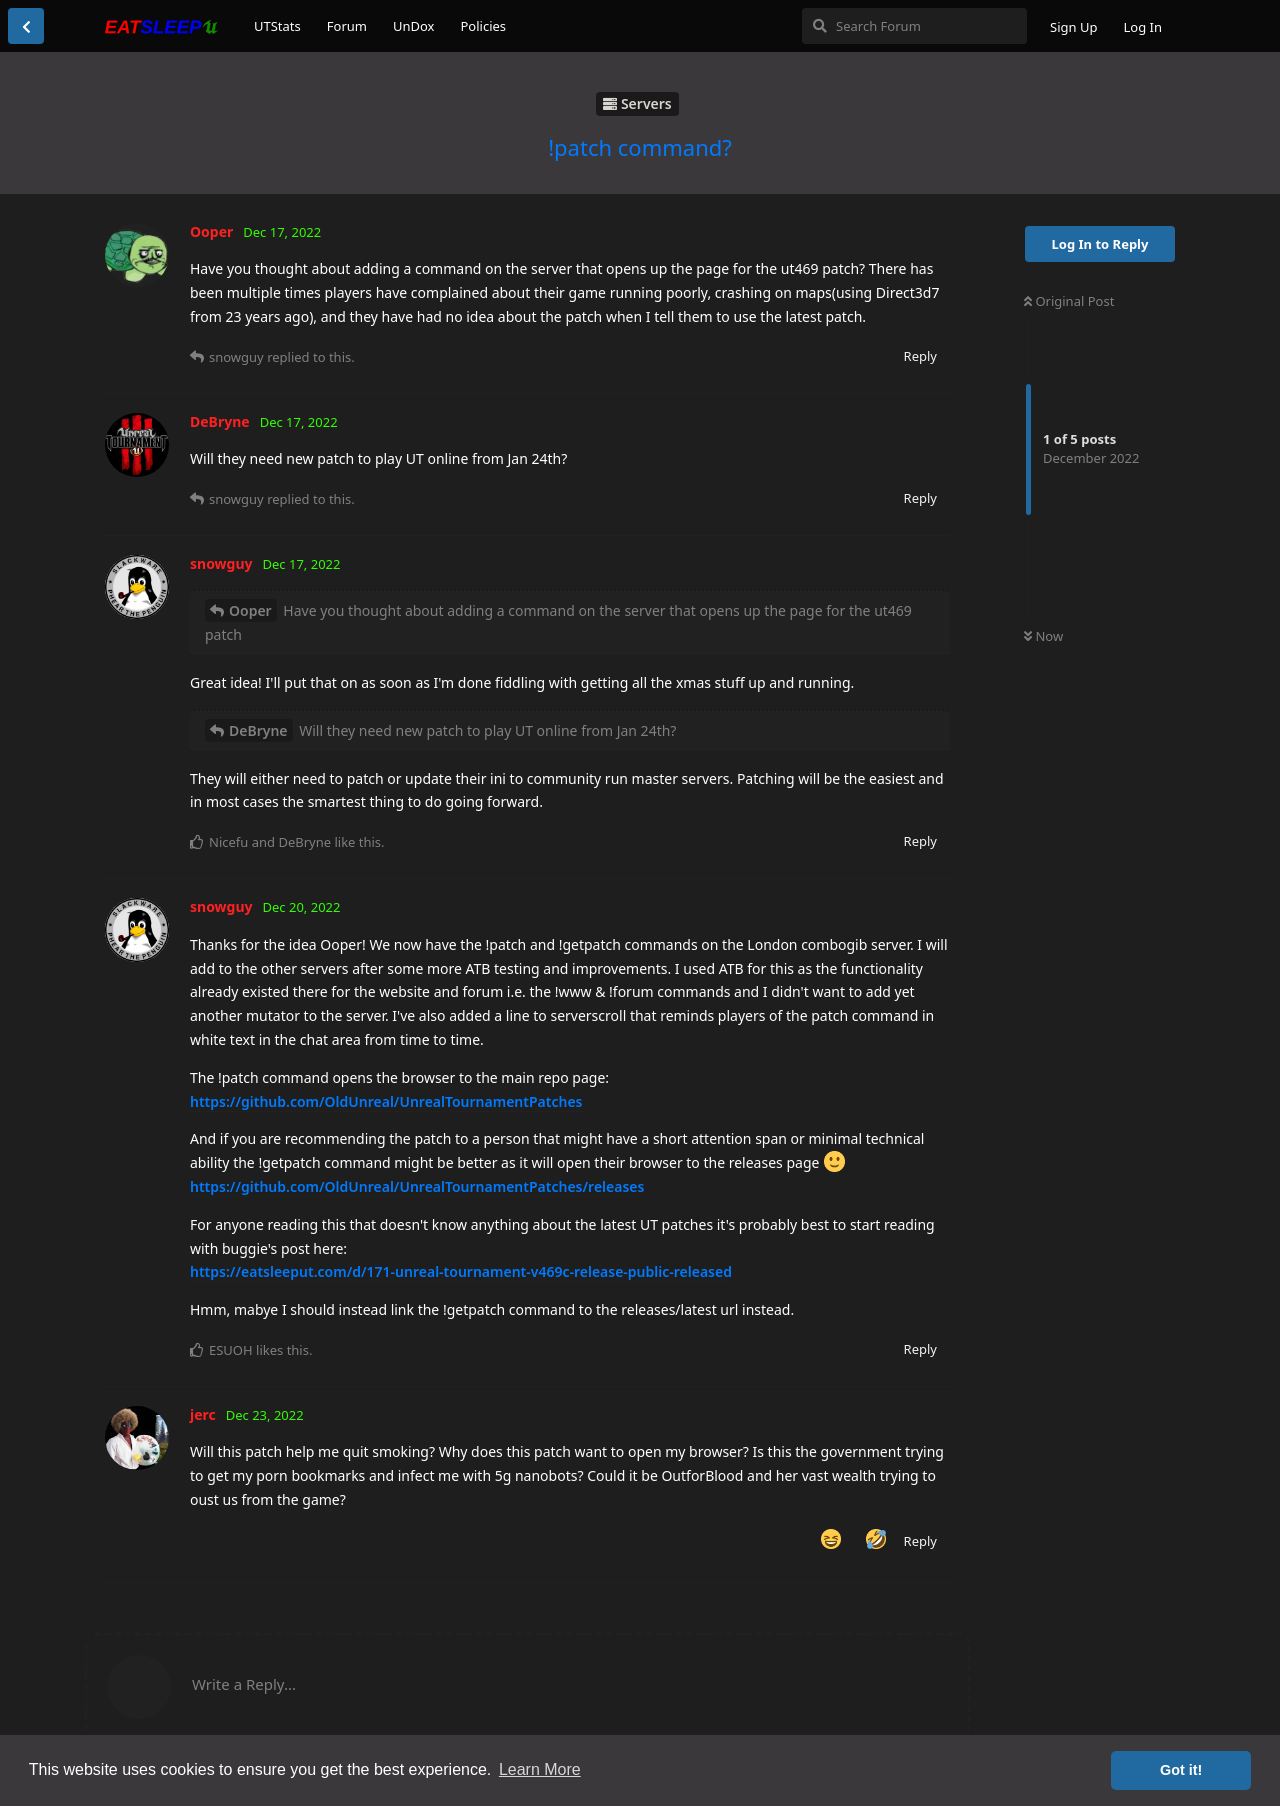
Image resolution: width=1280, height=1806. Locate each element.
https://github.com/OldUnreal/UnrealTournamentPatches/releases (417, 1186)
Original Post (1069, 301)
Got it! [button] (1181, 1770)
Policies (483, 26)
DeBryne (258, 730)
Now (1043, 636)
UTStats (277, 26)
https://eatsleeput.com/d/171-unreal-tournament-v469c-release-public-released (461, 1271)
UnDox (414, 26)
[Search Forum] (914, 26)
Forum (347, 26)
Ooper (250, 610)
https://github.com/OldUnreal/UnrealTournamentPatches (386, 1101)
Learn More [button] (540, 1769)
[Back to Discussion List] (26, 26)
